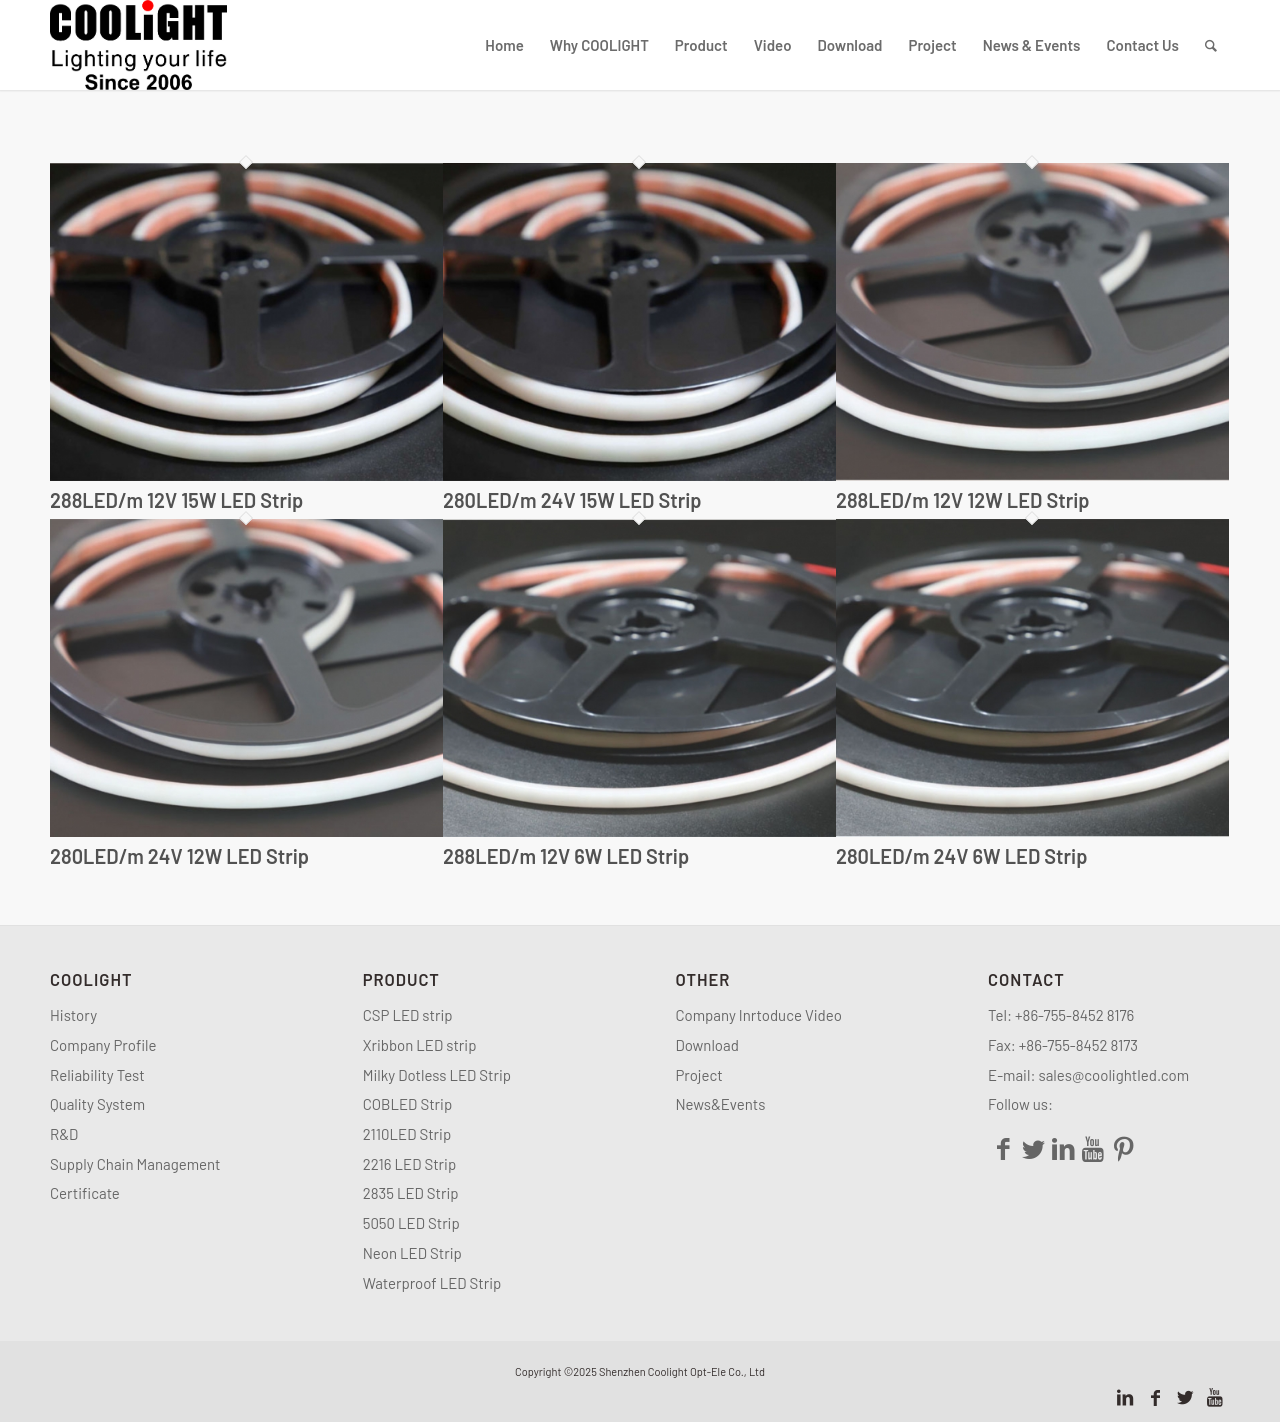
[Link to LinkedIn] (1125, 1397)
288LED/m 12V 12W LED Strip (963, 500)
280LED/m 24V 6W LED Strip (962, 856)
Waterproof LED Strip (432, 1283)
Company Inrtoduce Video (758, 1015)
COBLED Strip (408, 1104)
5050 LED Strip (411, 1223)
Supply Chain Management (135, 1164)
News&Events (720, 1104)
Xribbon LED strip (420, 1045)
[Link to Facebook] (1155, 1397)
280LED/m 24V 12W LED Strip (179, 856)
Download (707, 1045)
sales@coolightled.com (1113, 1075)
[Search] (1211, 45)
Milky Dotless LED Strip (437, 1075)
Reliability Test (97, 1075)
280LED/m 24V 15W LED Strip (572, 500)
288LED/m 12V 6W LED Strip (566, 856)
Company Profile (106, 1045)
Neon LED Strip (412, 1253)
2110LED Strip (407, 1134)
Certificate (85, 1193)
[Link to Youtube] (1215, 1397)
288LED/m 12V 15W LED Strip (176, 500)
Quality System (97, 1104)
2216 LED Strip (410, 1164)
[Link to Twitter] (1185, 1397)
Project (698, 1075)
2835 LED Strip (411, 1193)
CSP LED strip (408, 1015)
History (73, 1015)
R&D (64, 1134)
